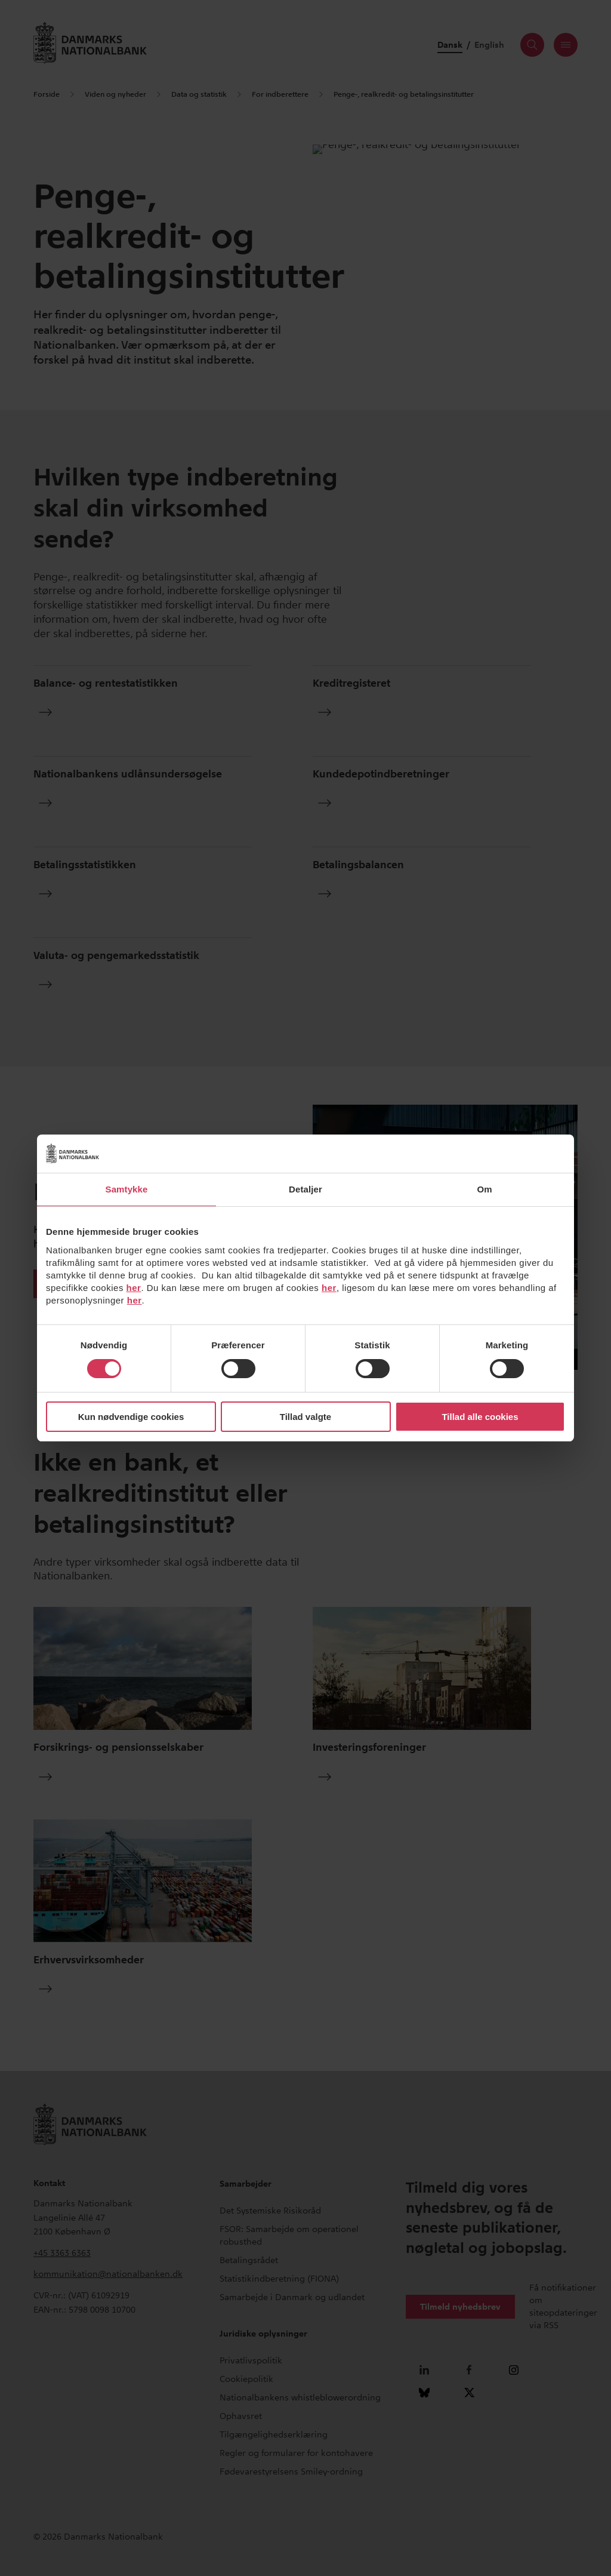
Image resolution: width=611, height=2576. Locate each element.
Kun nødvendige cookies (131, 1417)
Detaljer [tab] (305, 1189)
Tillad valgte (305, 1417)
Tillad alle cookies (480, 1417)
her (133, 1288)
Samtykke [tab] (127, 1189)
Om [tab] (484, 1189)
